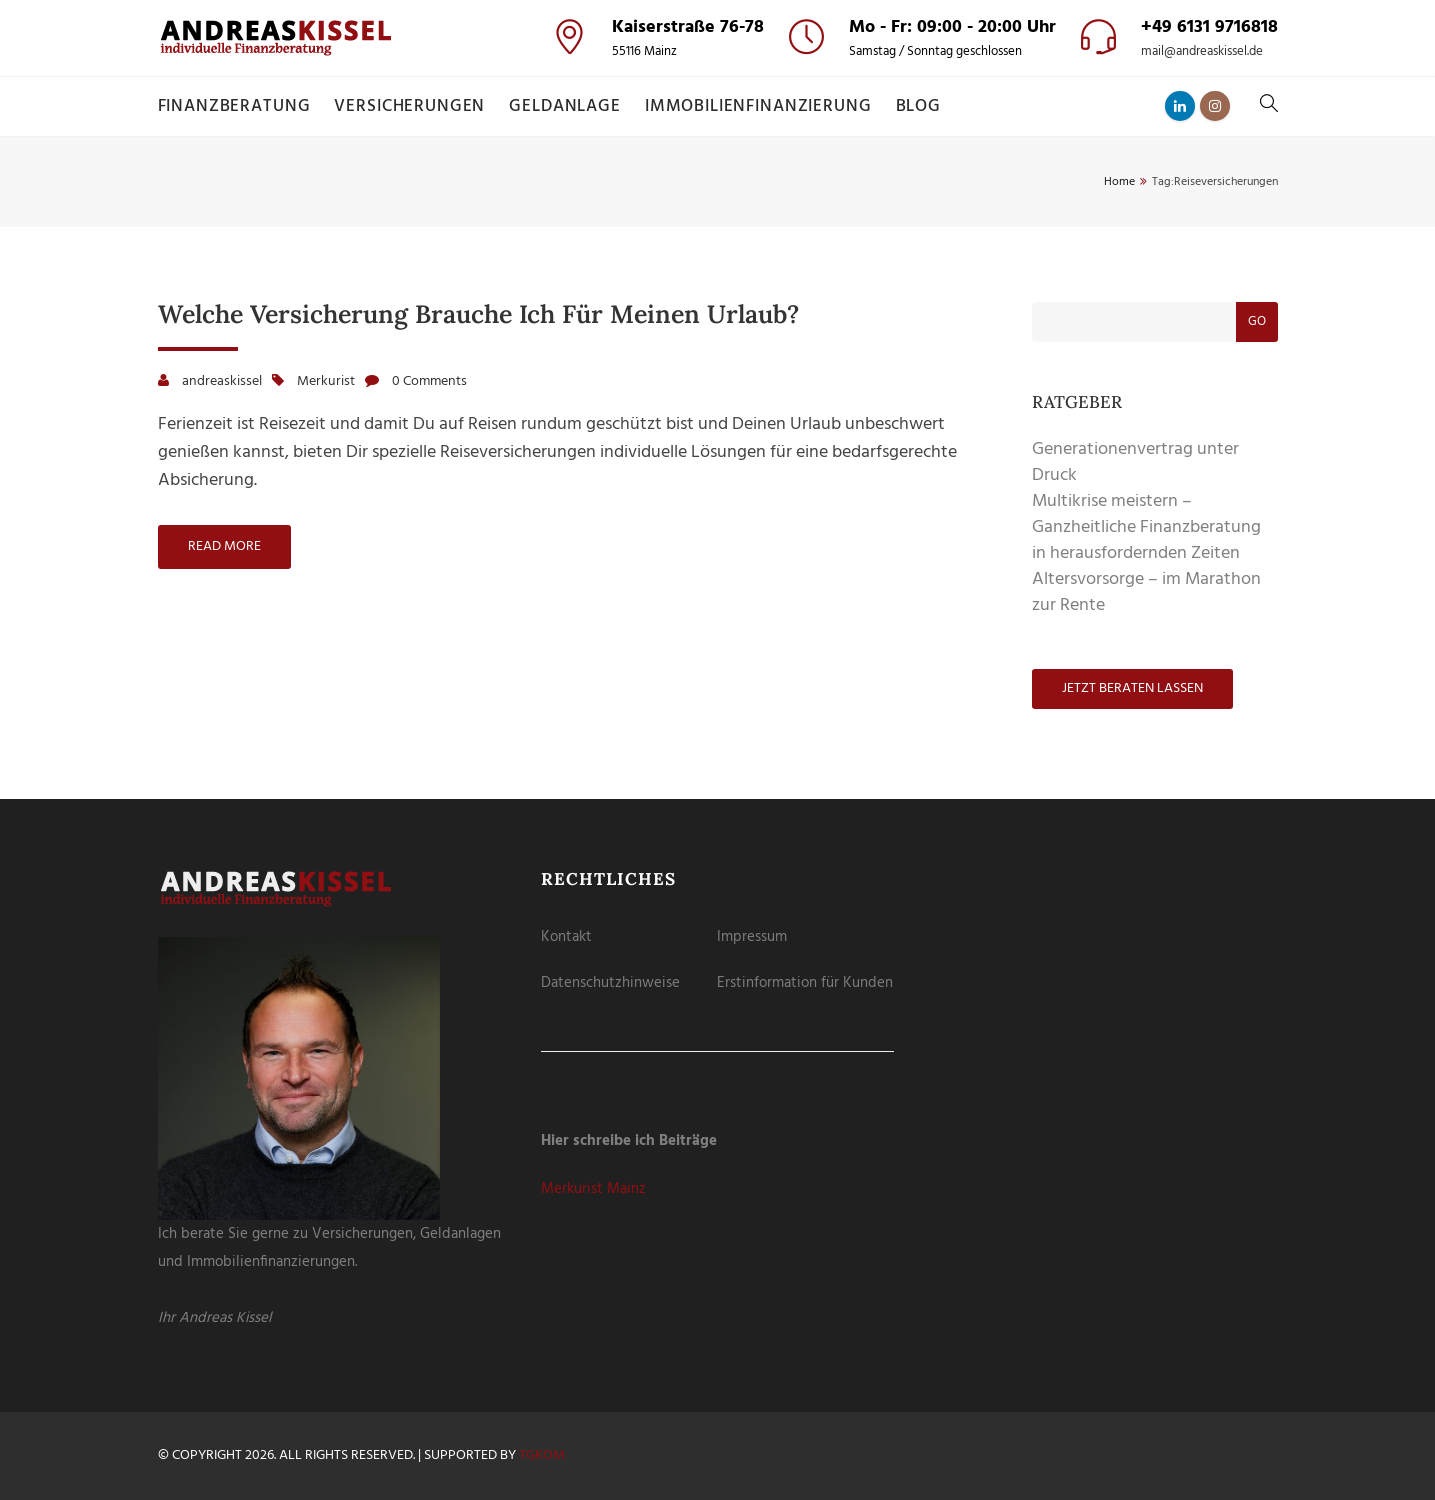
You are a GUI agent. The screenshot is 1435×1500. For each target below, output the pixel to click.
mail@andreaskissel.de (1202, 52)
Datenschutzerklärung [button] (726, 341)
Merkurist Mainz (593, 1189)
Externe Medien (788, 117)
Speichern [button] (717, 231)
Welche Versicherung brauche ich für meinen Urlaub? (478, 314)
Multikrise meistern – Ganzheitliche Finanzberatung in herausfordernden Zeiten (1146, 527)
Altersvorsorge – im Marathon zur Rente (1146, 592)
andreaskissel (222, 381)
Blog (918, 106)
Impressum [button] (811, 341)
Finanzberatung (234, 106)
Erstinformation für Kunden (805, 983)
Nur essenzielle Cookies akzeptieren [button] (717, 283)
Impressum (752, 937)
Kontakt (566, 937)
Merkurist (326, 381)
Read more (224, 546)
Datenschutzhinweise (610, 983)
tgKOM (542, 1455)
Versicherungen (409, 106)
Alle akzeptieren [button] (717, 174)
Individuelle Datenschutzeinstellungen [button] (717, 318)
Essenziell (615, 117)
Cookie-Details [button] (632, 341)
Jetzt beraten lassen (1132, 688)
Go (1257, 321)
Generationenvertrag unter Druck (1135, 462)
